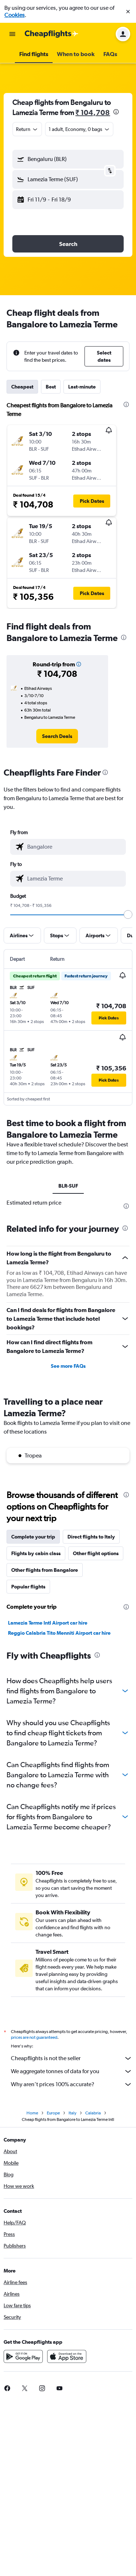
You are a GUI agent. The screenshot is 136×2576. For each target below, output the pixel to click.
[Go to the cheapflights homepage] (51, 34)
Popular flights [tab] (28, 1587)
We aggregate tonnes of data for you (71, 2071)
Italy (73, 2112)
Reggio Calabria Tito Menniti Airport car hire (59, 1633)
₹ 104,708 (92, 112)
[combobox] (27, 129)
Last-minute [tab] (82, 387)
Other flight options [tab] (96, 1553)
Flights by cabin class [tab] (36, 1553)
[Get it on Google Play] (23, 2356)
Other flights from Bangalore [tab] (44, 1570)
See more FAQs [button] (68, 1366)
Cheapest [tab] (22, 387)
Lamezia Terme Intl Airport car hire (47, 1623)
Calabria (93, 2112)
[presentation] (116, 112)
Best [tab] (51, 387)
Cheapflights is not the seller (71, 2058)
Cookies (14, 15)
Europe (53, 2112)
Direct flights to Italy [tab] (91, 1537)
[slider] (128, 914)
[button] (128, 12)
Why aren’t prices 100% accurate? (71, 2084)
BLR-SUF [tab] (68, 1186)
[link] (57, 736)
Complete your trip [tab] (33, 1537)
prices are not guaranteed (34, 2037)
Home (32, 2112)
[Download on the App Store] (66, 2356)
